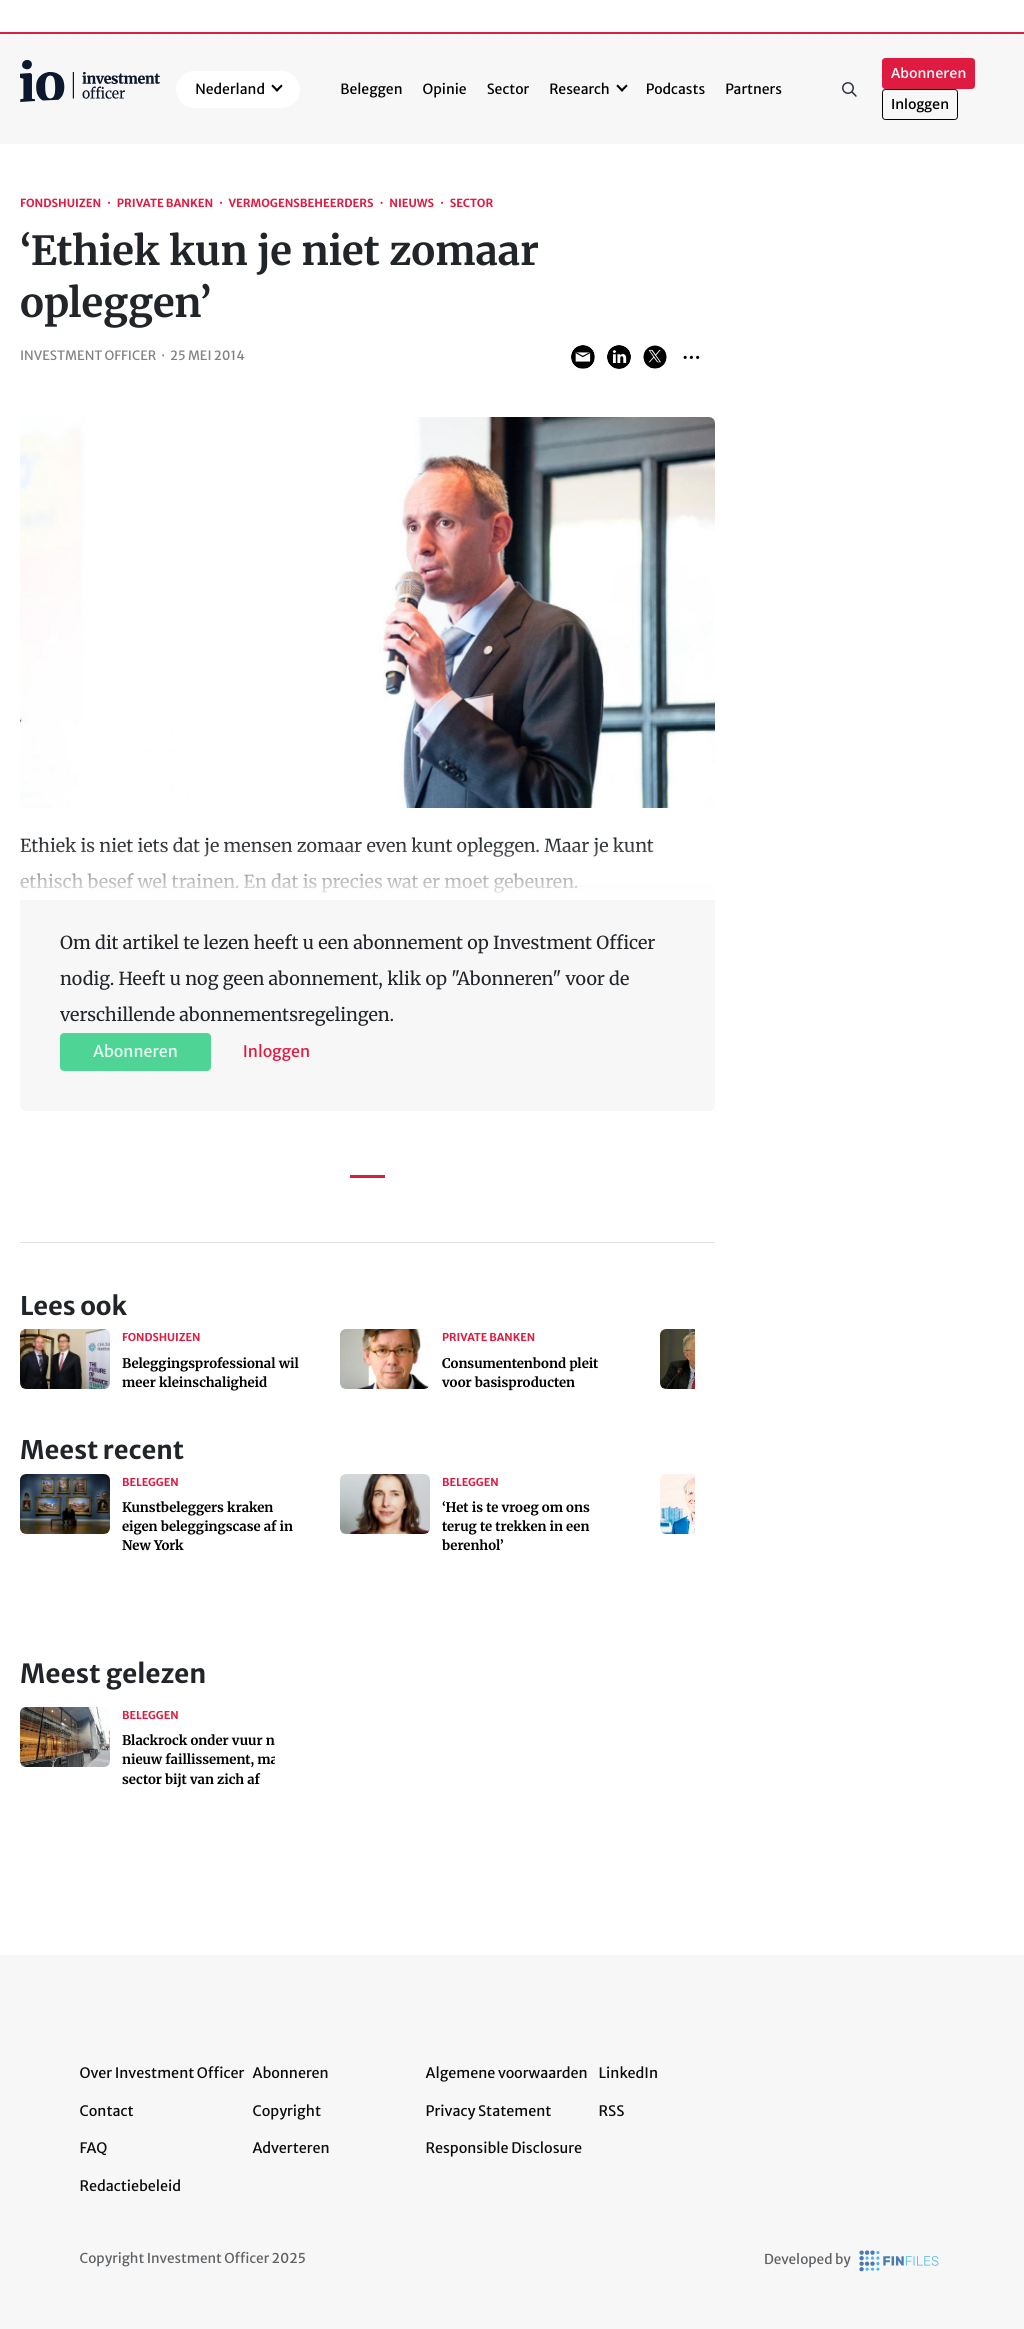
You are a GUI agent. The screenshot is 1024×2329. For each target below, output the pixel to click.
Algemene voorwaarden (507, 2073)
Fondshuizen (60, 204)
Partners (753, 89)
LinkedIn (629, 2073)
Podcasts (675, 89)
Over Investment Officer (162, 2073)
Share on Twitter (655, 357)
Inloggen (920, 104)
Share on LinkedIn (619, 357)
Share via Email (583, 357)
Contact (107, 2111)
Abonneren (928, 73)
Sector (508, 89)
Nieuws (411, 204)
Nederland (230, 89)
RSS (612, 2111)
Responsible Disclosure (504, 2148)
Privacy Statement (489, 2111)
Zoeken (850, 89)
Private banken (165, 204)
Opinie (445, 89)
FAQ (94, 2148)
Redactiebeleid (131, 2186)
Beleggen (371, 89)
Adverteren (291, 2148)
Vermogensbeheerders (300, 204)
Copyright (287, 2111)
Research (579, 89)
